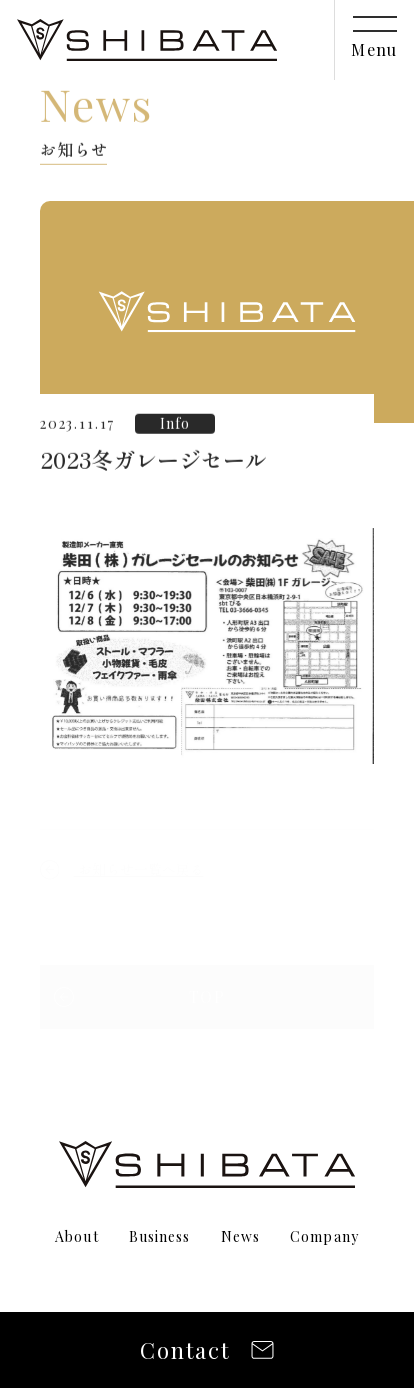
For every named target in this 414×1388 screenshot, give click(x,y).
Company (324, 1236)
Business (160, 1236)
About (77, 1236)
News (240, 1236)
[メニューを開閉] (374, 40)
